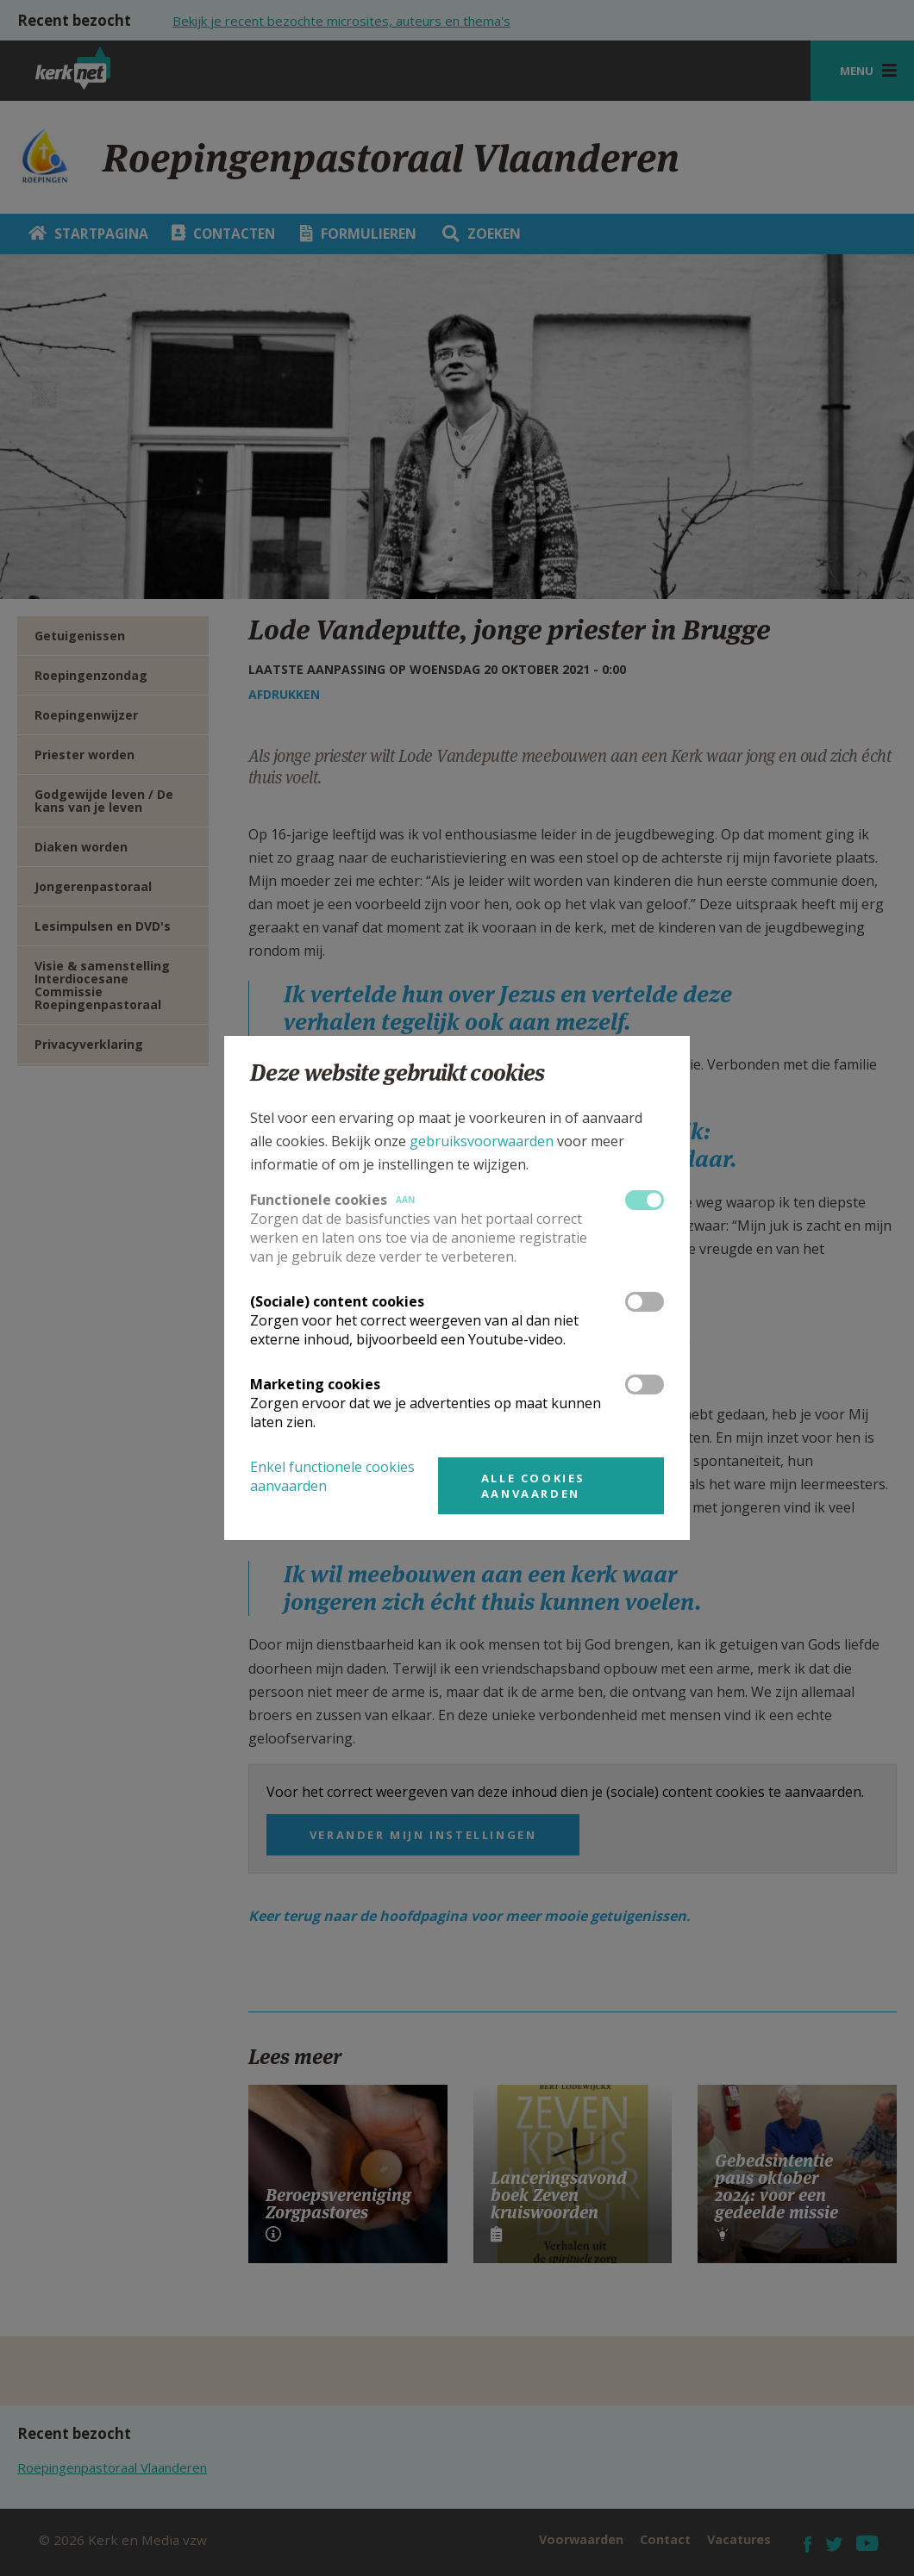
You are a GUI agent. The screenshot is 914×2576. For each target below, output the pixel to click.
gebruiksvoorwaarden (482, 1141)
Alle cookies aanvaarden (533, 1485)
